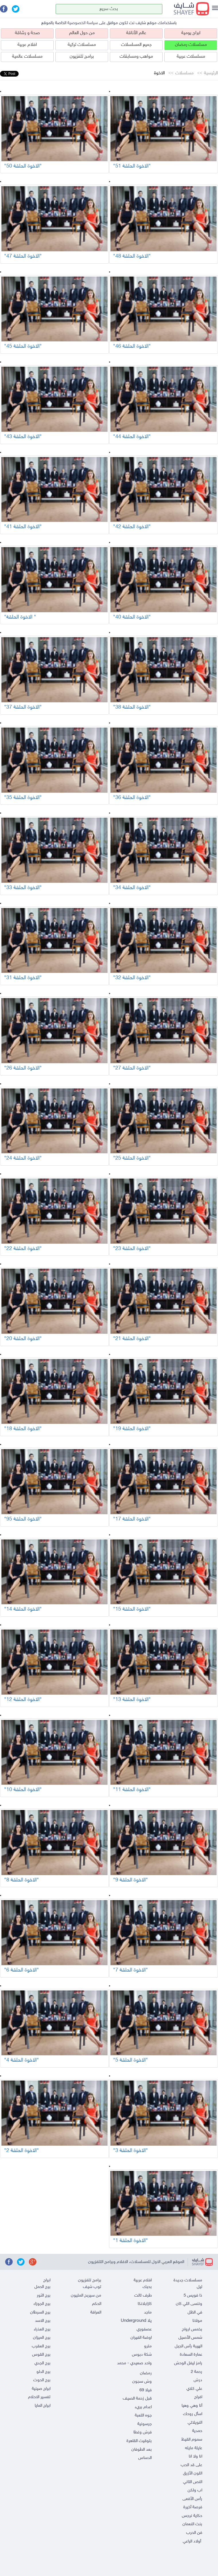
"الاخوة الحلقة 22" (23, 1249)
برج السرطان (40, 2312)
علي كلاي (194, 2388)
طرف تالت (143, 2295)
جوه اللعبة (143, 2415)
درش (198, 2380)
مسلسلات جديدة (188, 2280)
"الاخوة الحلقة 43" (23, 437)
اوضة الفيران (141, 2337)
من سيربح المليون (86, 2295)
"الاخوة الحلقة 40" (132, 617)
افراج (198, 2397)
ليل (199, 2287)
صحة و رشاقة (27, 33)
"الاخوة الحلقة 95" (23, 1519)
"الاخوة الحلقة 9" (130, 1880)
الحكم (96, 2303)
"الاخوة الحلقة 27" (132, 1068)
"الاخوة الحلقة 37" (23, 707)
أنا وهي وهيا (192, 2405)
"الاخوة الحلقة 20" (23, 1339)
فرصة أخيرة (192, 2507)
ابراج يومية (191, 33)
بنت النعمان (192, 2524)
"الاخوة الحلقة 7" (130, 1970)
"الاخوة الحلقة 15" (132, 1609)
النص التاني (192, 2482)
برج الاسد (42, 2320)
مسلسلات (184, 73)
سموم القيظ (191, 2439)
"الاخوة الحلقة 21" (132, 1339)
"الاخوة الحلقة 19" (132, 1429)
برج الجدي (42, 2363)
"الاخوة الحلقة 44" (132, 437)
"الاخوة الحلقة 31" (23, 978)
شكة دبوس (142, 2354)
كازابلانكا (145, 2303)
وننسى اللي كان (189, 2303)
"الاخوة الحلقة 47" (23, 256)
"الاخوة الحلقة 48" (132, 256)
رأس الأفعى (192, 2499)
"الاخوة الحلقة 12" (23, 1700)
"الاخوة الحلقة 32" (132, 978)
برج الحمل (42, 2287)
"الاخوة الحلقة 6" (21, 1970)
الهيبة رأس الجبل (188, 2346)
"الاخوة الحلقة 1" (130, 2241)
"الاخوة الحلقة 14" (23, 1609)
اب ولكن (195, 2490)
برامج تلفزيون (82, 56)
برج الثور (43, 2295)
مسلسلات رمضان (191, 45)
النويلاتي (195, 2422)
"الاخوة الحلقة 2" (21, 2151)
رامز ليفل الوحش (188, 2363)
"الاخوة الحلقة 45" (23, 346)
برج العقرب (41, 2346)
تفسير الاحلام (39, 2397)
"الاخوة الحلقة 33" (23, 888)
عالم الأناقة (136, 33)
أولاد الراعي (192, 2541)
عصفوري (144, 2329)
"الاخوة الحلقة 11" (132, 1790)
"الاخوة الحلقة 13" (132, 1700)
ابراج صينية (41, 2388)
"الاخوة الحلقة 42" (132, 527)
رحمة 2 (196, 2371)
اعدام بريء (143, 2407)
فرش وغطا (142, 2432)
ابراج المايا (42, 2405)
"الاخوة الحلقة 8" (21, 1880)
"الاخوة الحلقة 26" (23, 1068)
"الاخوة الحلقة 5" (130, 2060)
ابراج (46, 2280)
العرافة (95, 2312)
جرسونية (144, 2424)
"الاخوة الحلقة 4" (21, 2060)
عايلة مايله (193, 2448)
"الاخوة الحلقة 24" (23, 1158)
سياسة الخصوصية (82, 23)
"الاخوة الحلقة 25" (132, 1158)
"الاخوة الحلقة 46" (132, 346)
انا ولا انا (195, 2456)
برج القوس (41, 2354)
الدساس (145, 2458)
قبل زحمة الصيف (137, 2398)
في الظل (195, 2312)
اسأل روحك (192, 2414)
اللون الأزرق (192, 2473)
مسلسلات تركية (82, 45)
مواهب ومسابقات (136, 56)
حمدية (197, 2431)
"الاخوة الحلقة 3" (130, 2151)
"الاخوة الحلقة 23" (132, 1249)
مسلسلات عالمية (27, 56)
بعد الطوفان (141, 2449)
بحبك (147, 2287)
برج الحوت (41, 2380)
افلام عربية (27, 45)
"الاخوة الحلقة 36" (132, 798)
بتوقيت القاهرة (139, 2441)
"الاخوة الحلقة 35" (23, 798)
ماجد (148, 2312)
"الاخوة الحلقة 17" (132, 1519)
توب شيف (92, 2287)
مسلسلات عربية (191, 56)
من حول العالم (82, 33)
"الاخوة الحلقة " (20, 617)
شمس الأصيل (190, 2337)
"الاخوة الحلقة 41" (23, 527)
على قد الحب (191, 2465)
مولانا (197, 2320)
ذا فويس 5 (193, 2295)
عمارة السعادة (191, 2354)
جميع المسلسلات (136, 45)
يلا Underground (136, 2320)
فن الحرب (194, 2532)
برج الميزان (41, 2337)
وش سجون (142, 2381)
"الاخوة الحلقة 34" (132, 888)
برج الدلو (43, 2371)
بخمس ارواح (192, 2329)
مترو (148, 2346)
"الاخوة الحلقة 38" (132, 707)
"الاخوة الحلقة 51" (132, 166)
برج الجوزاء (42, 2303)
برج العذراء (42, 2329)
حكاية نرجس (192, 2515)
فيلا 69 (145, 2390)
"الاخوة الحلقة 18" (23, 1429)
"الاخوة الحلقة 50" (23, 166)
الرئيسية (211, 73)
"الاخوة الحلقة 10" (23, 1790)
